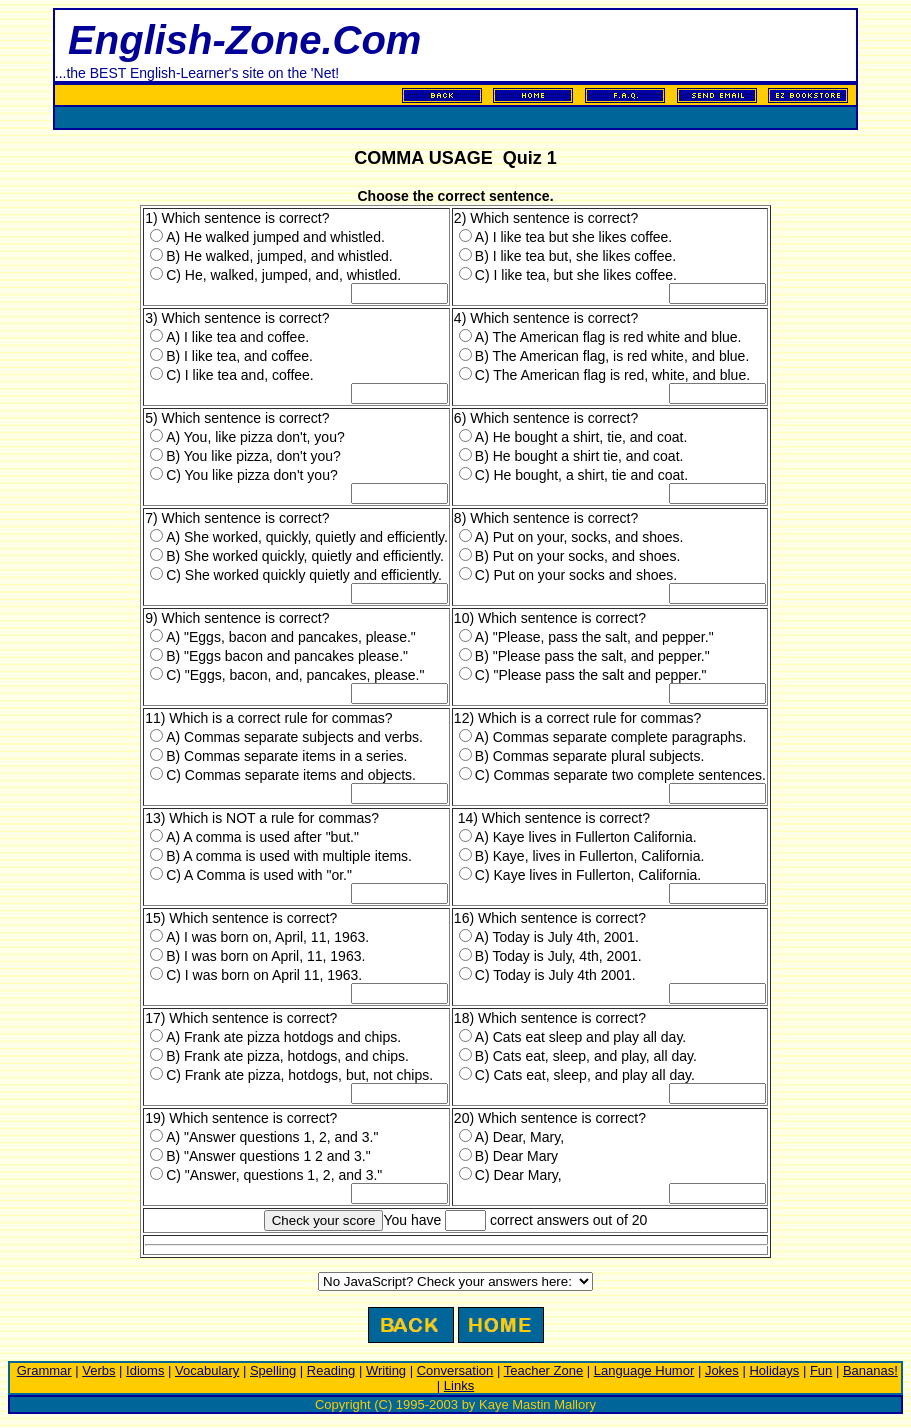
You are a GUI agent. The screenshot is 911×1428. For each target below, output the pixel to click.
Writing (386, 1370)
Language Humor (644, 1370)
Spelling (273, 1370)
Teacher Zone (544, 1370)
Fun (821, 1370)
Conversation (455, 1370)
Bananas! (870, 1370)
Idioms (145, 1370)
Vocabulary (207, 1370)
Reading (331, 1370)
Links (459, 1385)
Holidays (774, 1370)
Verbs (98, 1370)
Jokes (722, 1370)
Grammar (44, 1370)
